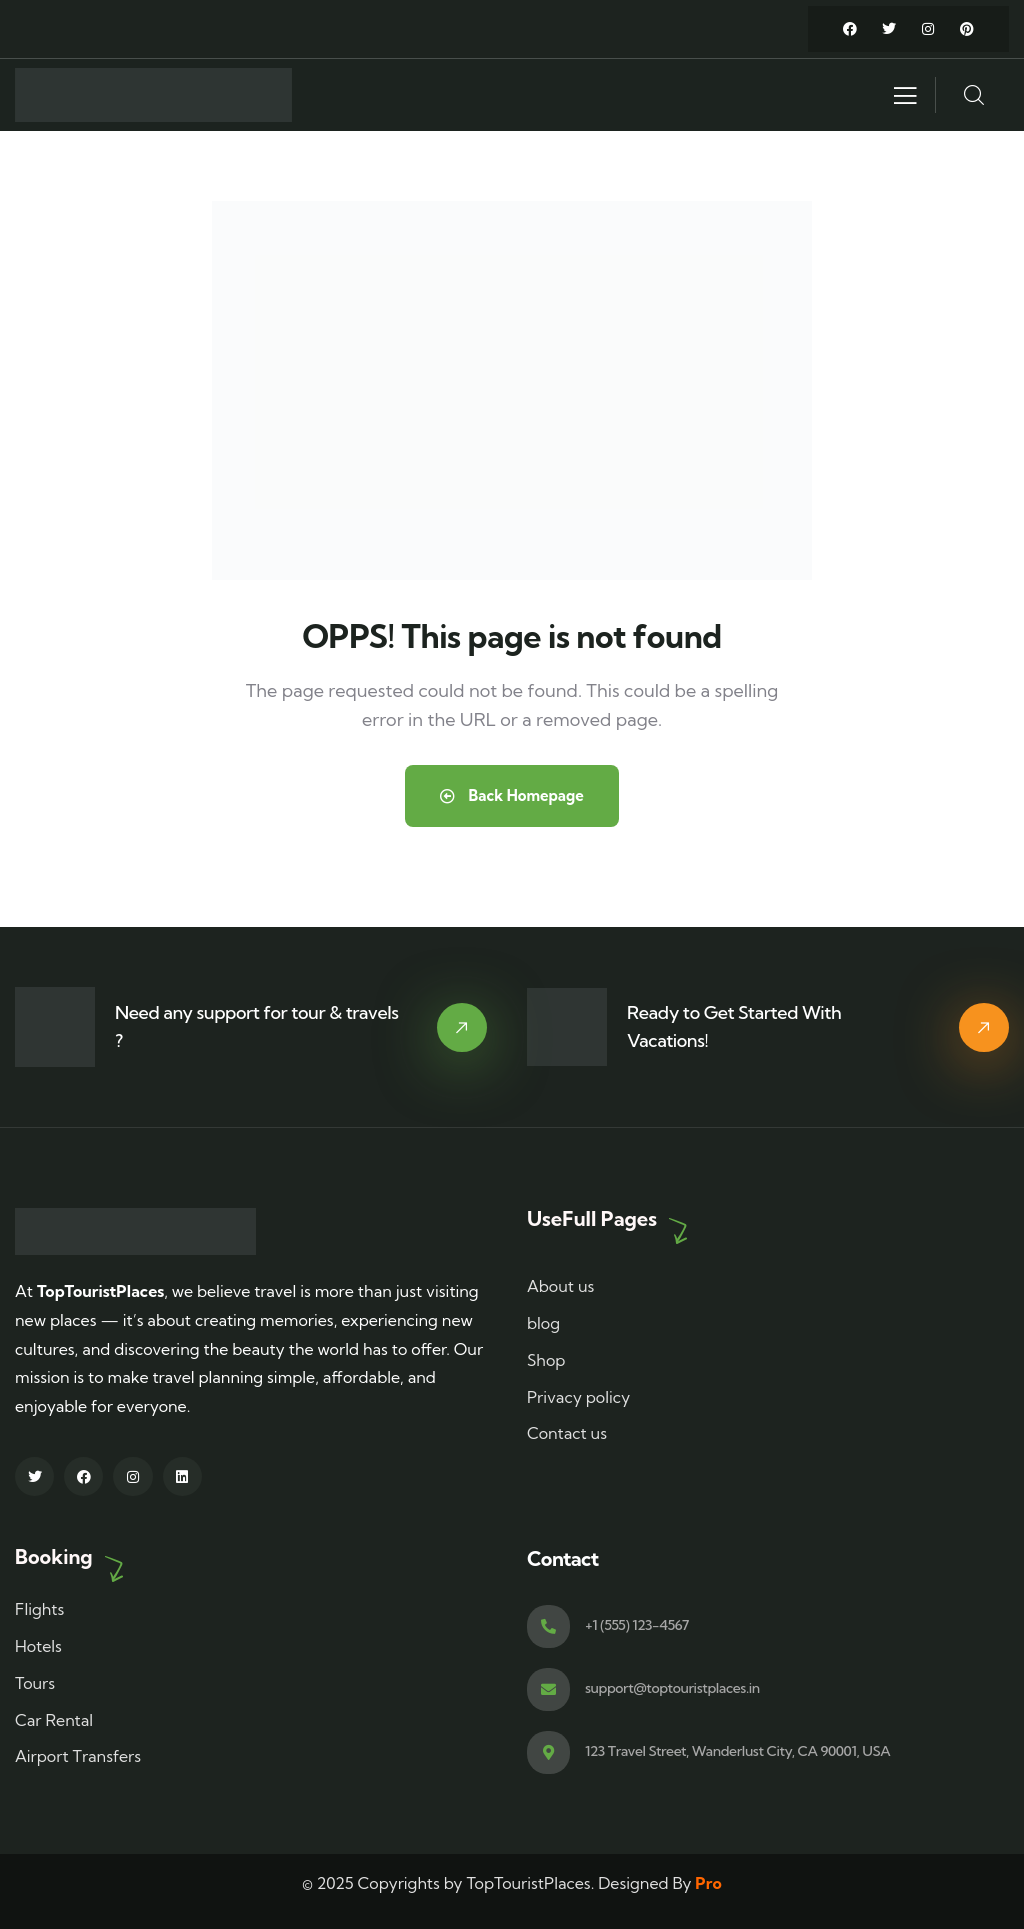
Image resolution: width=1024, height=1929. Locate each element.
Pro (708, 1883)
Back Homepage (512, 795)
